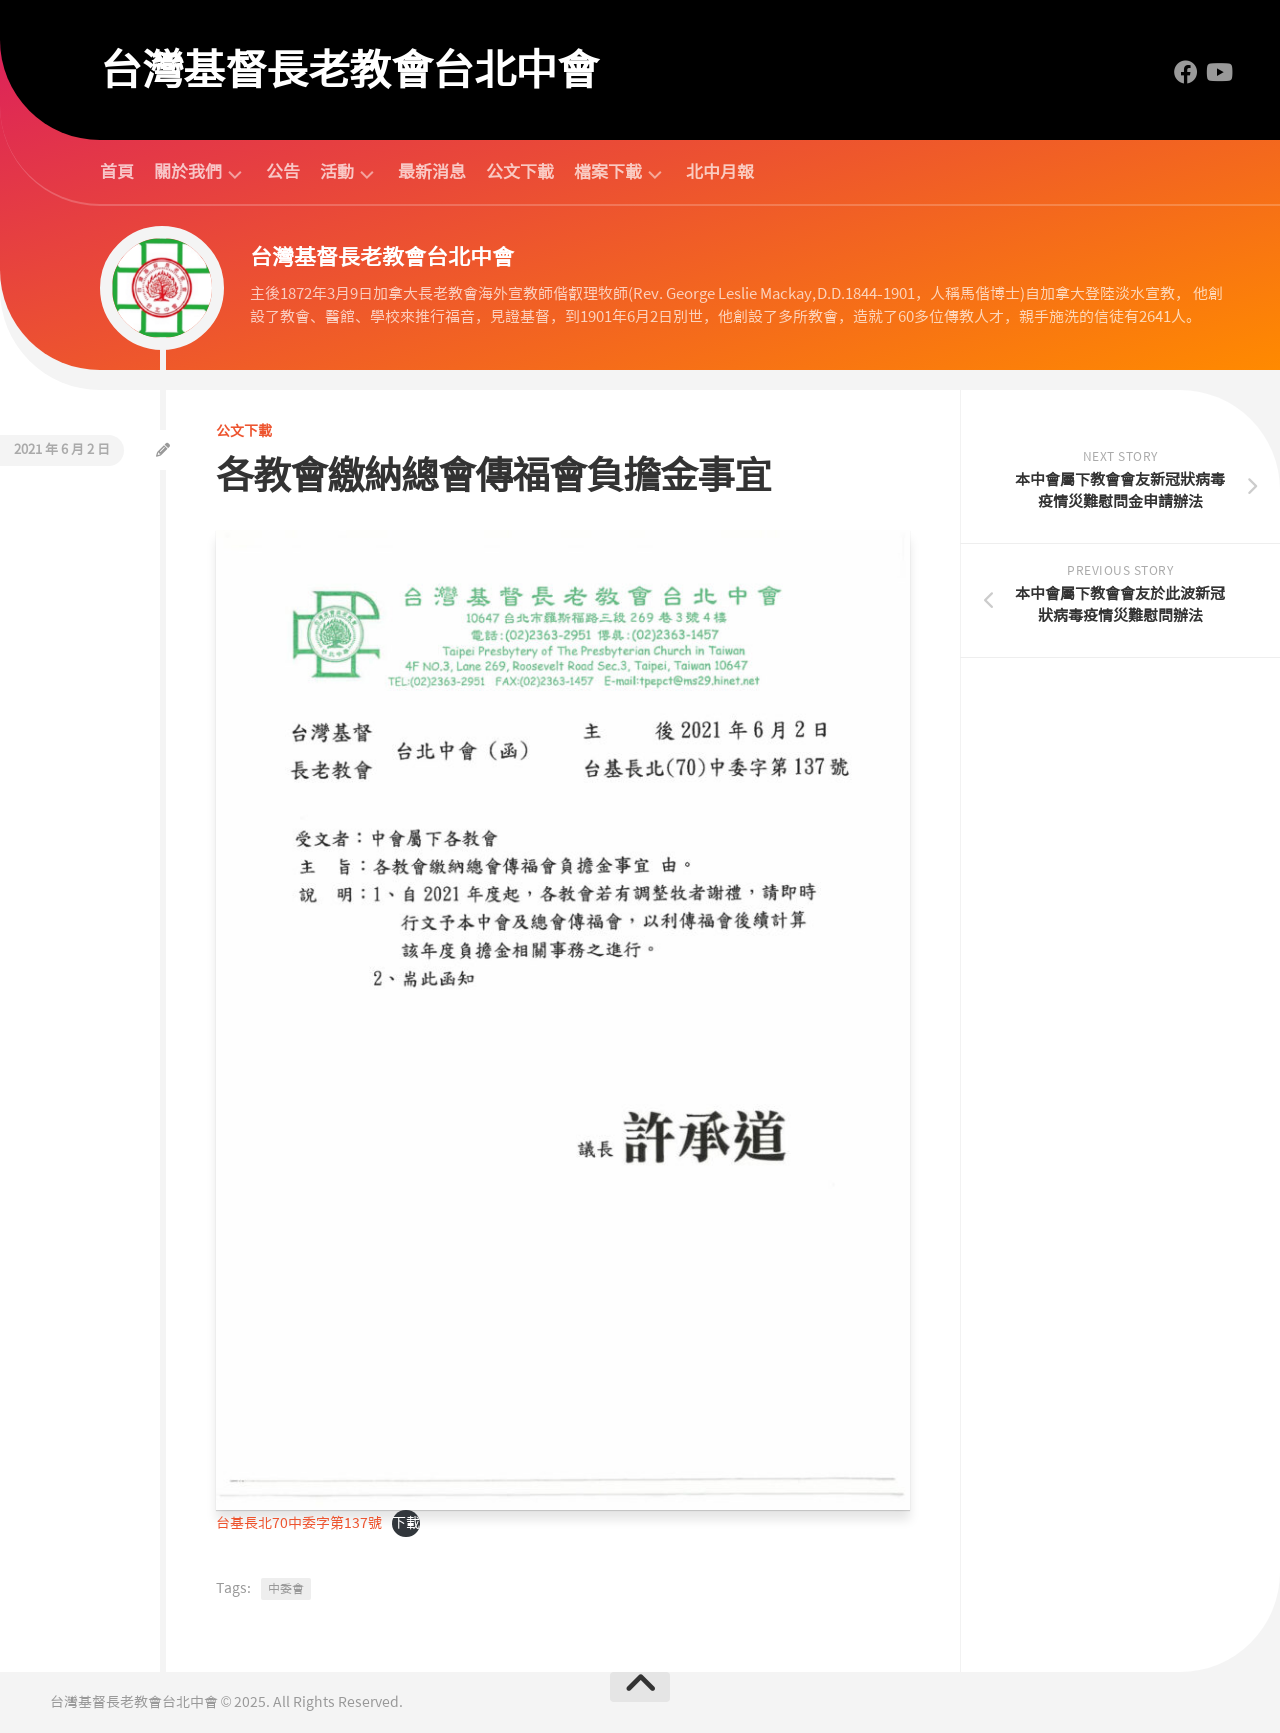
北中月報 (720, 172)
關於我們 (188, 172)
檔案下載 (608, 172)
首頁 (117, 172)
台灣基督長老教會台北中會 (349, 70)
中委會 (286, 1589)
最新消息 (432, 172)
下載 (406, 1523)
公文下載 (520, 172)
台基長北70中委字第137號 (299, 1523)
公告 (283, 172)
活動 (337, 172)
